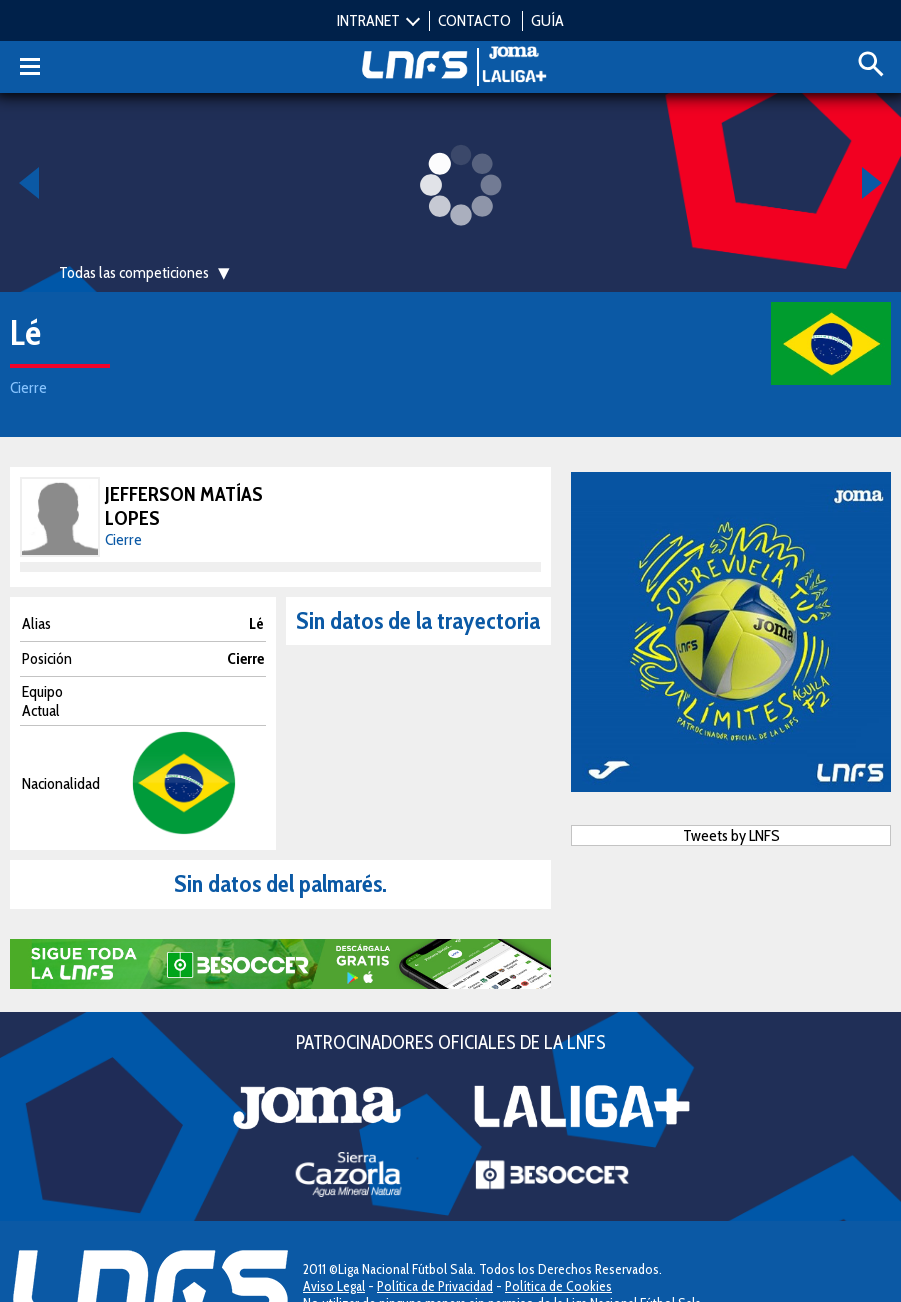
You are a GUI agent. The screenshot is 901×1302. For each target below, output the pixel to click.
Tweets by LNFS (731, 835)
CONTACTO (474, 20)
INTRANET (368, 20)
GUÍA (547, 20)
